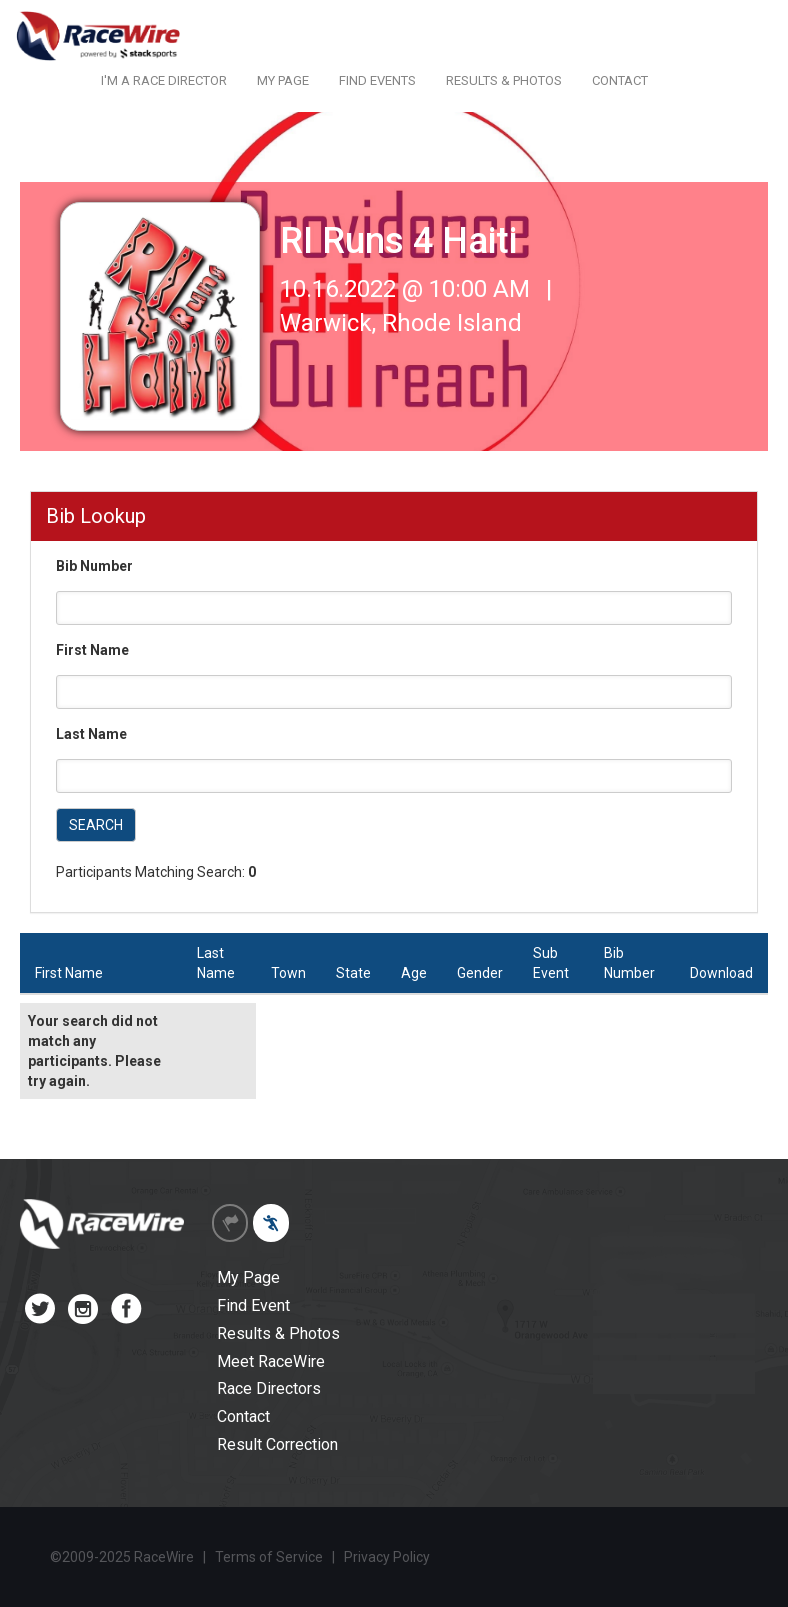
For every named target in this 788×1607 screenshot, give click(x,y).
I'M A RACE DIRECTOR (164, 80)
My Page (248, 1277)
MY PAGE (283, 80)
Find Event (253, 1305)
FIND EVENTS (377, 80)
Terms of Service (269, 1557)
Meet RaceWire (271, 1361)
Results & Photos (278, 1333)
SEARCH (96, 825)
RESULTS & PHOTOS (504, 80)
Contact (243, 1416)
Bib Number (94, 566)
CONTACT (620, 80)
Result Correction (277, 1444)
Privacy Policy (387, 1557)
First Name (92, 650)
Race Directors (269, 1388)
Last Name (91, 734)
